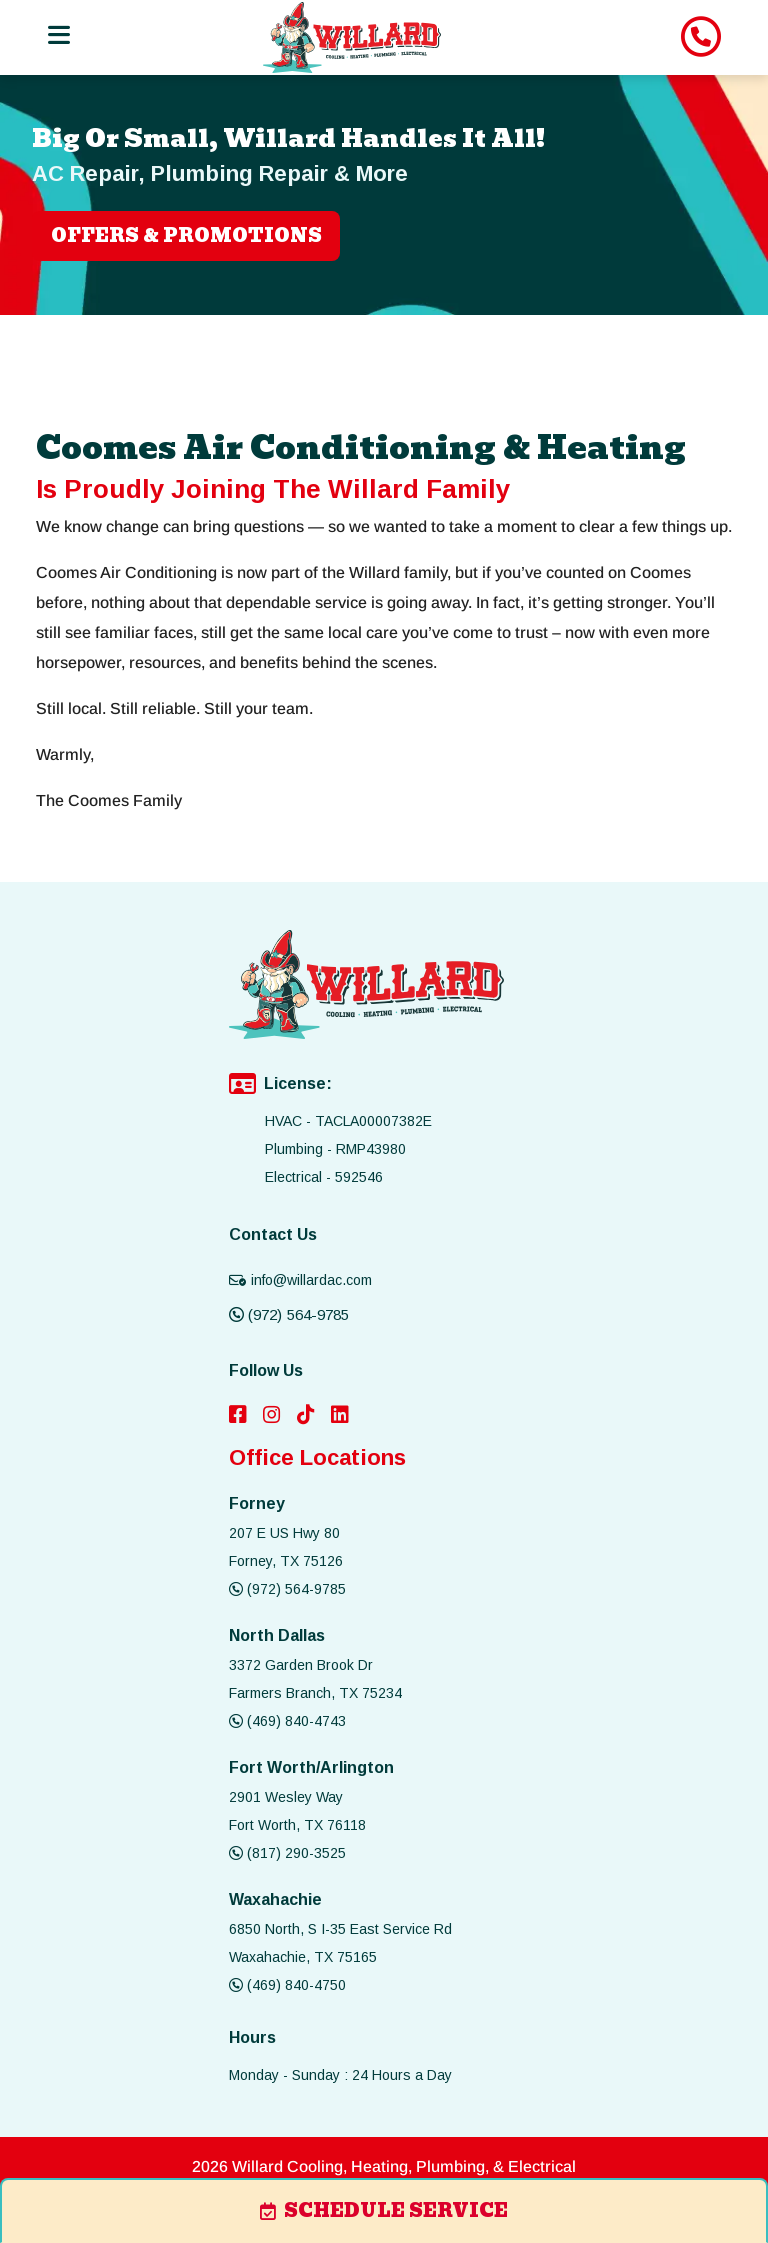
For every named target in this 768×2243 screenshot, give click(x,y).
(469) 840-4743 (287, 1721)
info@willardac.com (300, 1280)
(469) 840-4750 (287, 1985)
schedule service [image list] (384, 2210)
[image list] (352, 37)
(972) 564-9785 (289, 1314)
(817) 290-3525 (287, 1853)
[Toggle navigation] (58, 36)
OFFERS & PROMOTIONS (186, 235)
